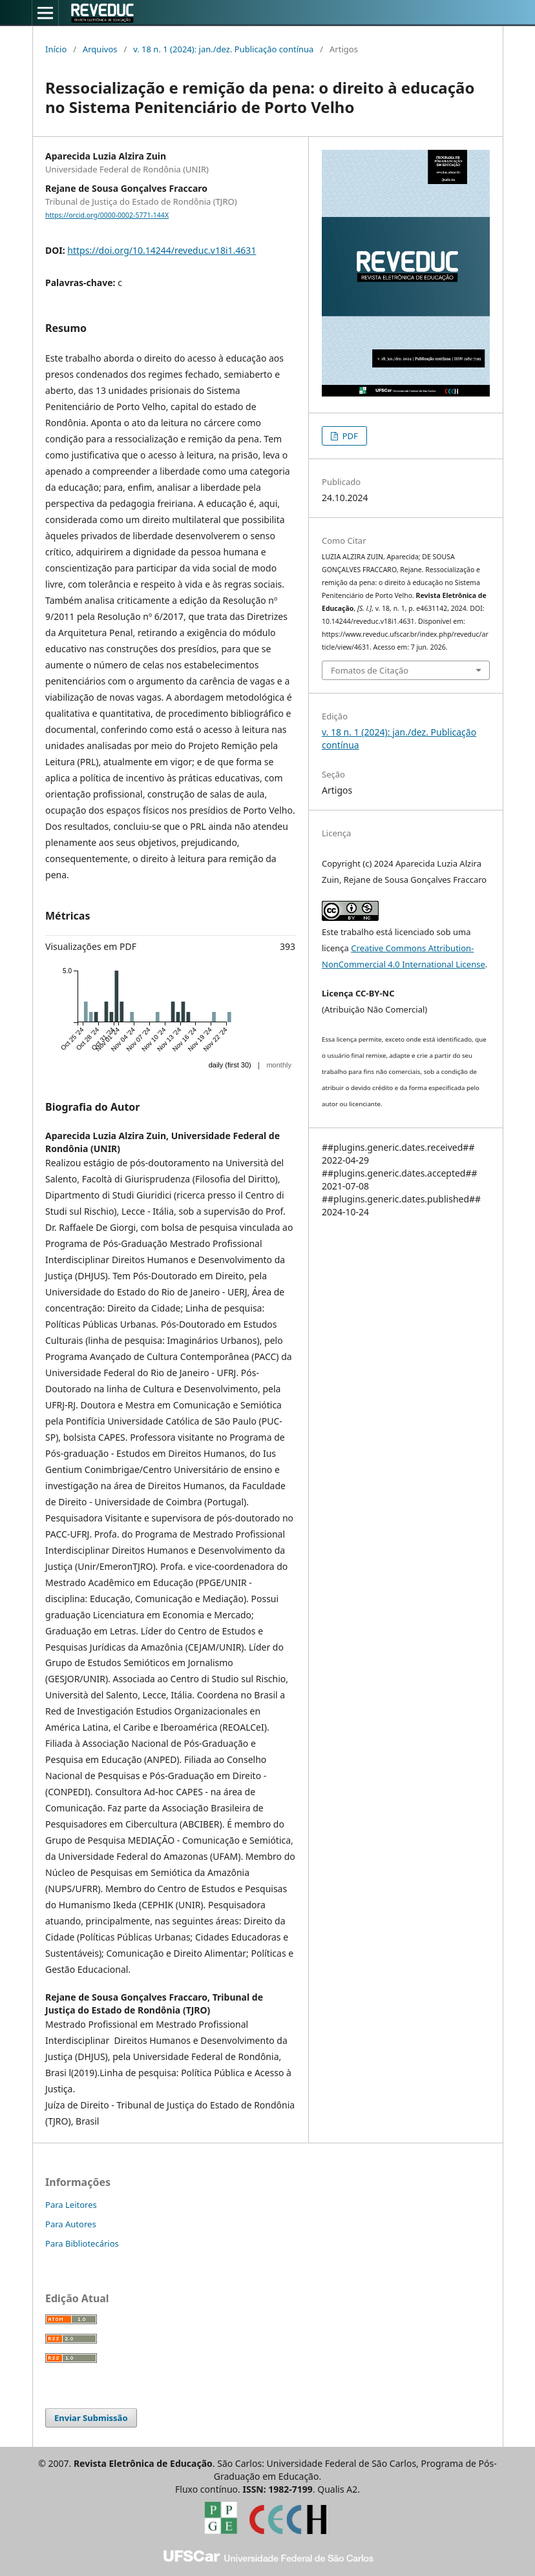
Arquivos (100, 49)
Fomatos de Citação (369, 670)
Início (56, 49)
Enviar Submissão (91, 2418)
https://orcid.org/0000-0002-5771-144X (107, 215)
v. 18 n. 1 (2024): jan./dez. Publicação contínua (223, 49)
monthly (278, 1065)
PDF (349, 436)
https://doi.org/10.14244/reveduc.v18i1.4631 (161, 250)
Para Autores (70, 2224)
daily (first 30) (230, 1065)
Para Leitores (71, 2204)
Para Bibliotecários (82, 2243)
